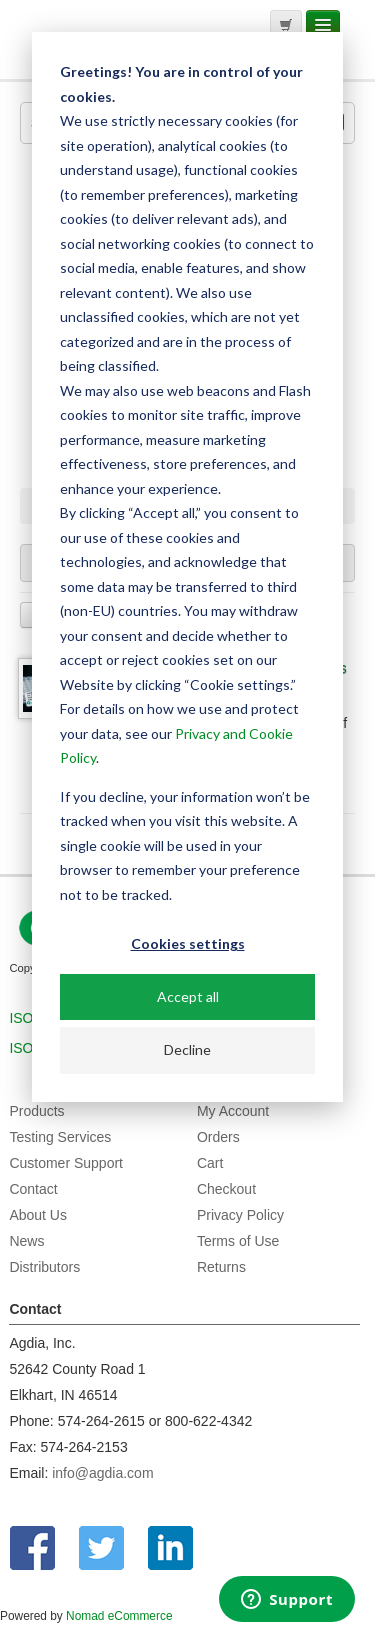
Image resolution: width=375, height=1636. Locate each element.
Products (36, 1111)
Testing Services (60, 1137)
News (26, 1241)
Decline (187, 1049)
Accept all (188, 996)
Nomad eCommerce (119, 1616)
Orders (218, 1137)
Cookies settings (188, 943)
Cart (210, 1163)
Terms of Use (238, 1241)
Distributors (44, 1267)
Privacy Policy (240, 1215)
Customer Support (66, 1163)
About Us (38, 1215)
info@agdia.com (102, 1473)
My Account (233, 1111)
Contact (33, 1189)
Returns (221, 1267)
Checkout (226, 1189)
